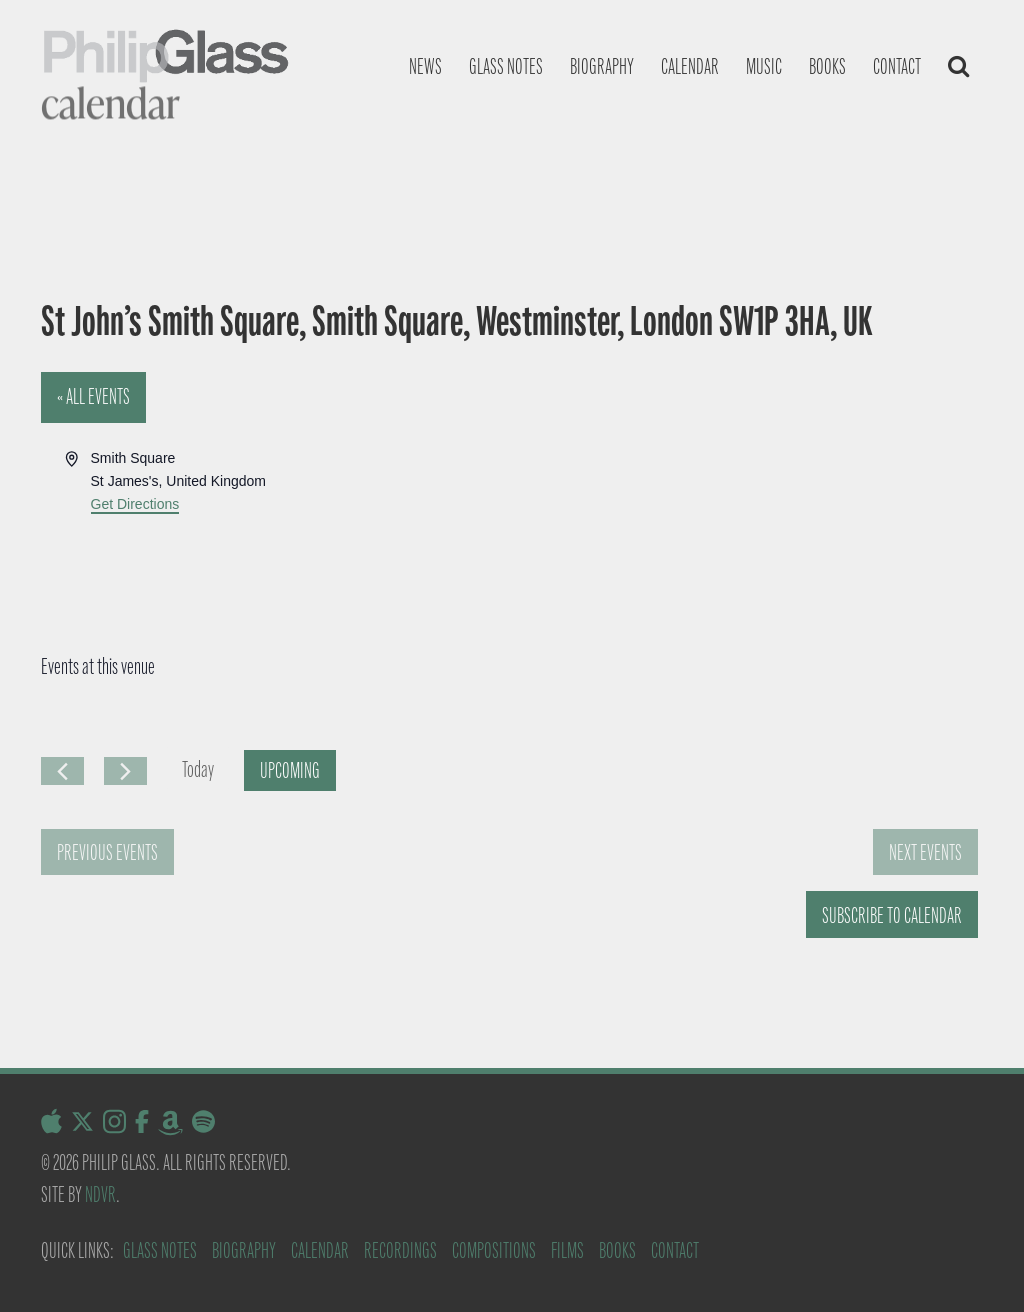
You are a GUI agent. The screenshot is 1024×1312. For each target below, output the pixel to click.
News (425, 66)
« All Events (93, 396)
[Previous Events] (62, 771)
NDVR (100, 1194)
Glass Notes (160, 1250)
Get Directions (135, 504)
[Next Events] (125, 771)
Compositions (494, 1250)
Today (198, 769)
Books (827, 66)
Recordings (400, 1250)
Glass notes (506, 66)
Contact (897, 66)
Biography (602, 66)
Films (567, 1250)
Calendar (690, 66)
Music (764, 66)
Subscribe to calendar (892, 915)
